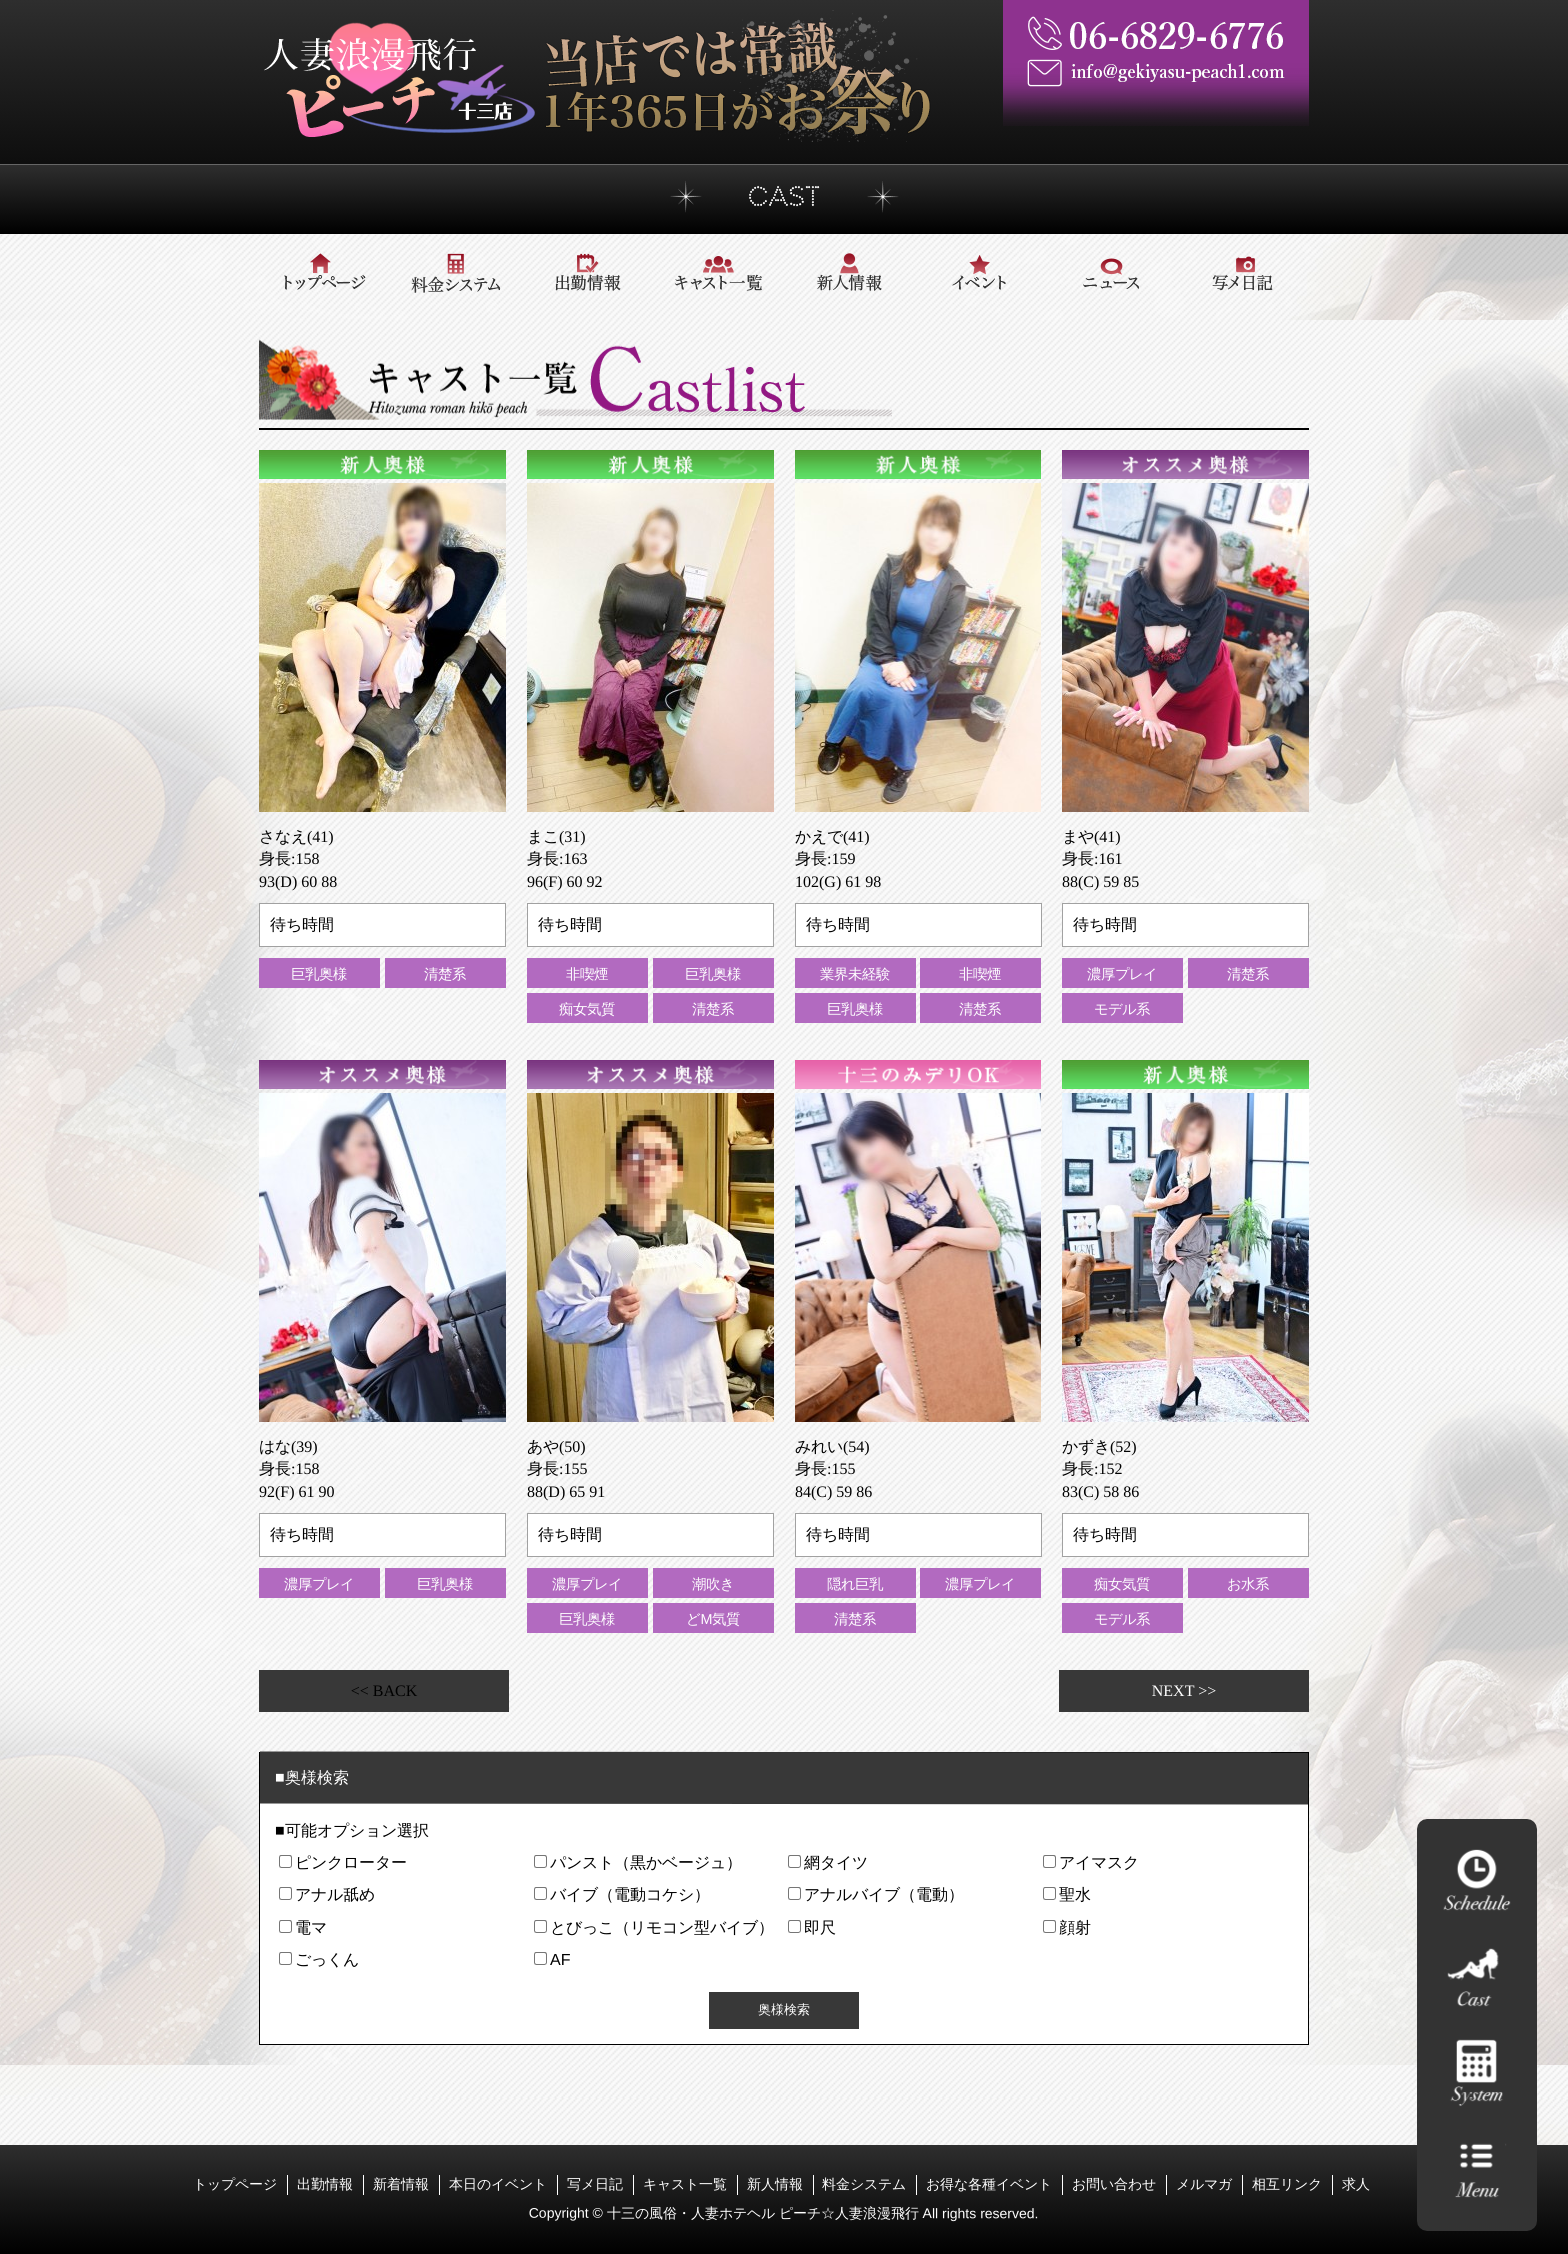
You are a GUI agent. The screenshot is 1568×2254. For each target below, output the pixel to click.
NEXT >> (1184, 1690)
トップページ (235, 2183)
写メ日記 (595, 2183)
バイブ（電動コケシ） (629, 1894)
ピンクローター (351, 1862)
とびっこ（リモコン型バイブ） (661, 1927)
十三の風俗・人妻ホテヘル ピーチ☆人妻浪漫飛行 (765, 2213)
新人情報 (774, 2183)
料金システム (864, 2183)
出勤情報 (325, 2183)
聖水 (1074, 1894)
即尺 (820, 1927)
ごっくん (327, 1959)
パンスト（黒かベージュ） (645, 1862)
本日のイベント (498, 2183)
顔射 (1074, 1927)
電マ (311, 1927)
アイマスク (1098, 1862)
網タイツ (836, 1862)
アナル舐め (335, 1894)
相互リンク (1287, 2183)
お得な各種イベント (989, 2183)
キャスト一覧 (685, 2183)
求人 (1356, 2184)
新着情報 (401, 2183)
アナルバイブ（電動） (884, 1894)
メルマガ (1204, 2183)
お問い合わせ (1114, 2183)
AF (559, 1959)
